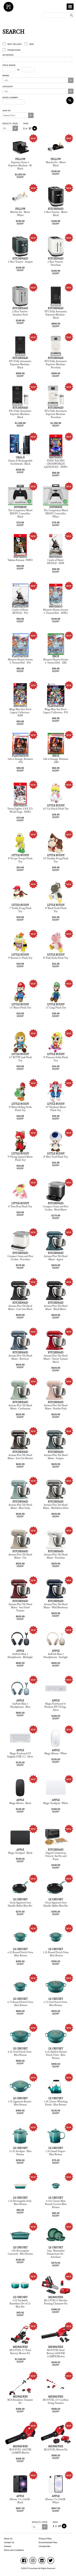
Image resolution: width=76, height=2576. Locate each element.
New (31, 44)
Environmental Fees (48, 2542)
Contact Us (9, 2542)
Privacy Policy (45, 2538)
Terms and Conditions (14, 2550)
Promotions (13, 50)
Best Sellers (14, 44)
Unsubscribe (44, 2546)
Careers (7, 2546)
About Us (8, 2538)
